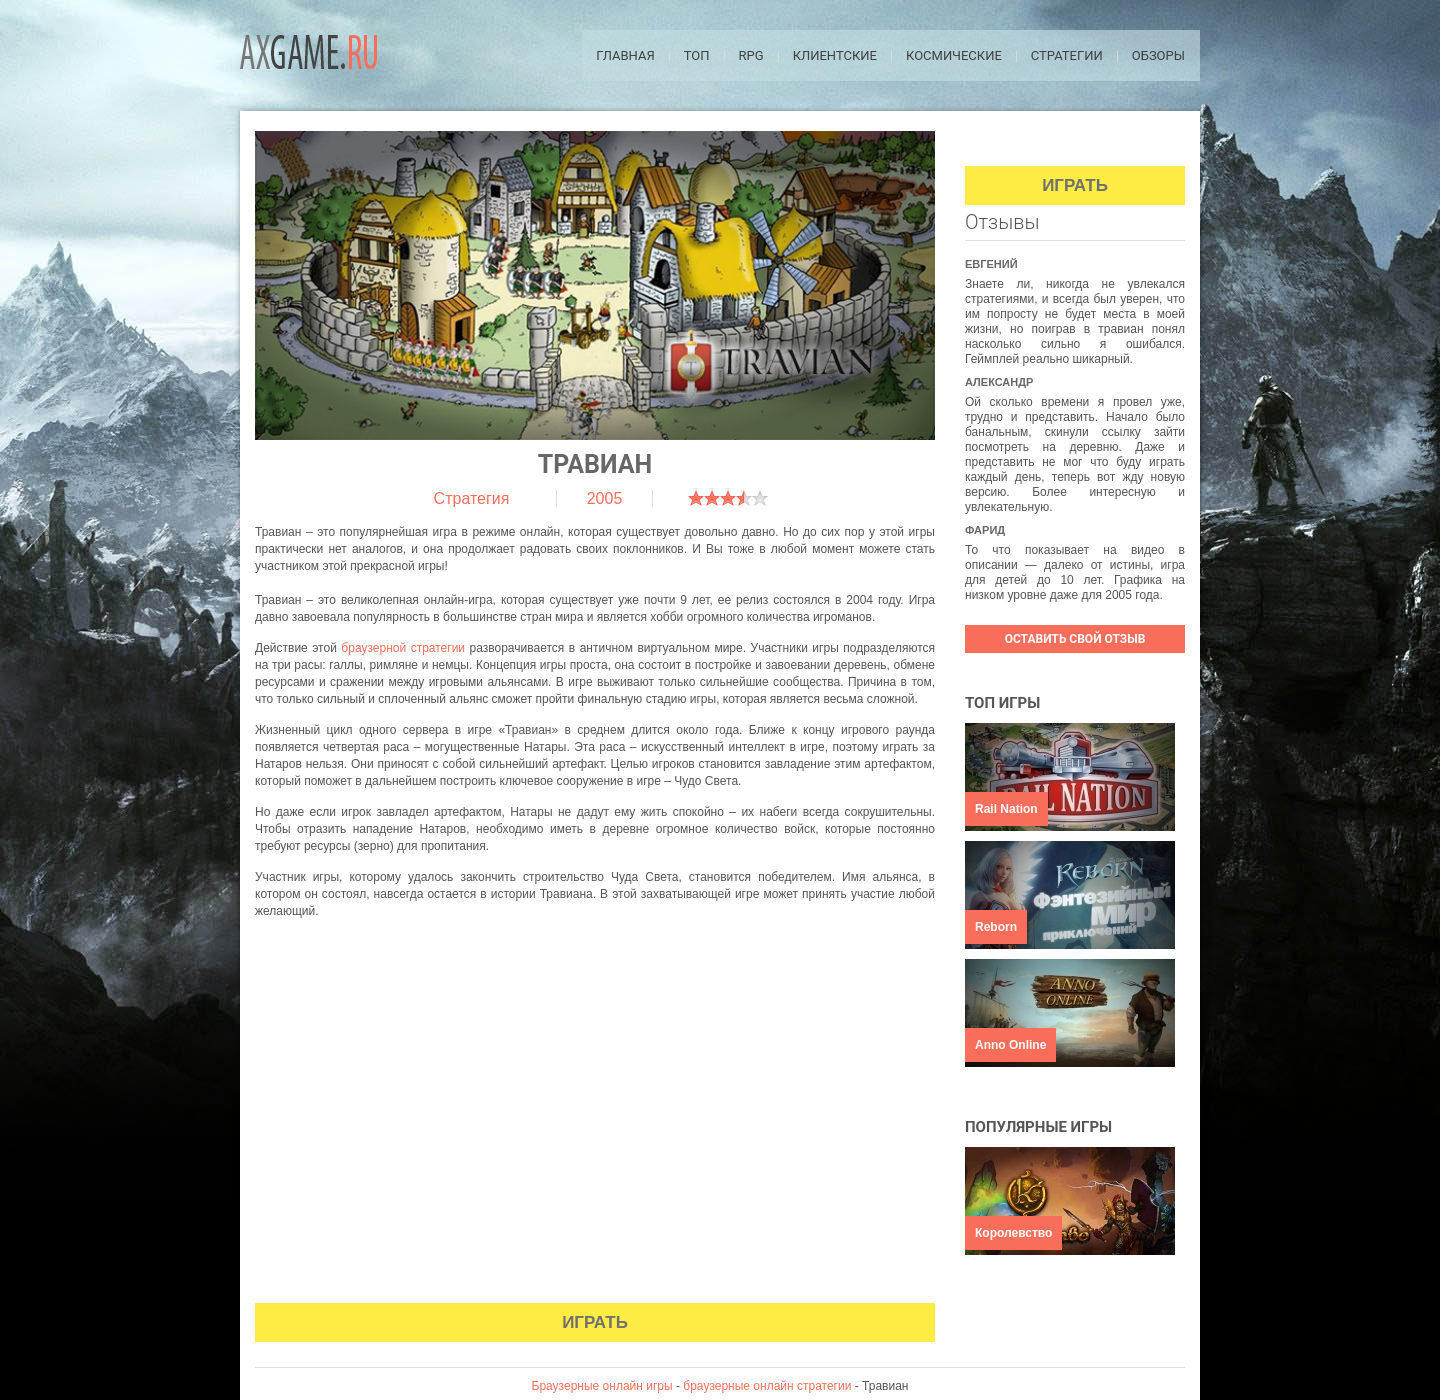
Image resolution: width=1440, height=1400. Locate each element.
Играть (595, 1322)
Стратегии (1067, 55)
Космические (954, 55)
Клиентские (835, 55)
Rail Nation (1006, 809)
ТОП (697, 55)
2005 (605, 498)
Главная (625, 55)
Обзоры (1158, 55)
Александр (999, 382)
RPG (751, 55)
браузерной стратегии (403, 648)
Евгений (991, 264)
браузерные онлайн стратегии (767, 1386)
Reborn (996, 927)
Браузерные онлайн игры (602, 1386)
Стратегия (472, 498)
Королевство (1013, 1233)
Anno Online (1010, 1045)
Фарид (985, 530)
